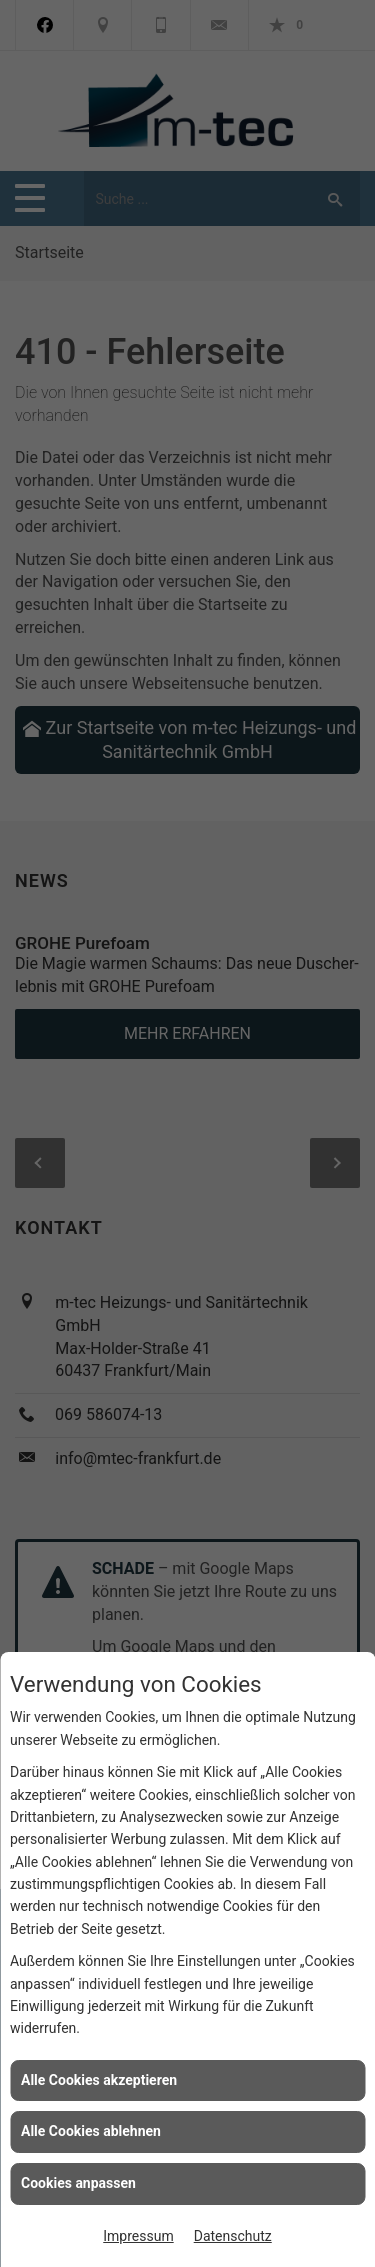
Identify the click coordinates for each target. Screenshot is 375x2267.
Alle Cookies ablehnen (91, 2131)
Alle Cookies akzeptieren (99, 2080)
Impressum (138, 2236)
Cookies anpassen (78, 2183)
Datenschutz (233, 2236)
